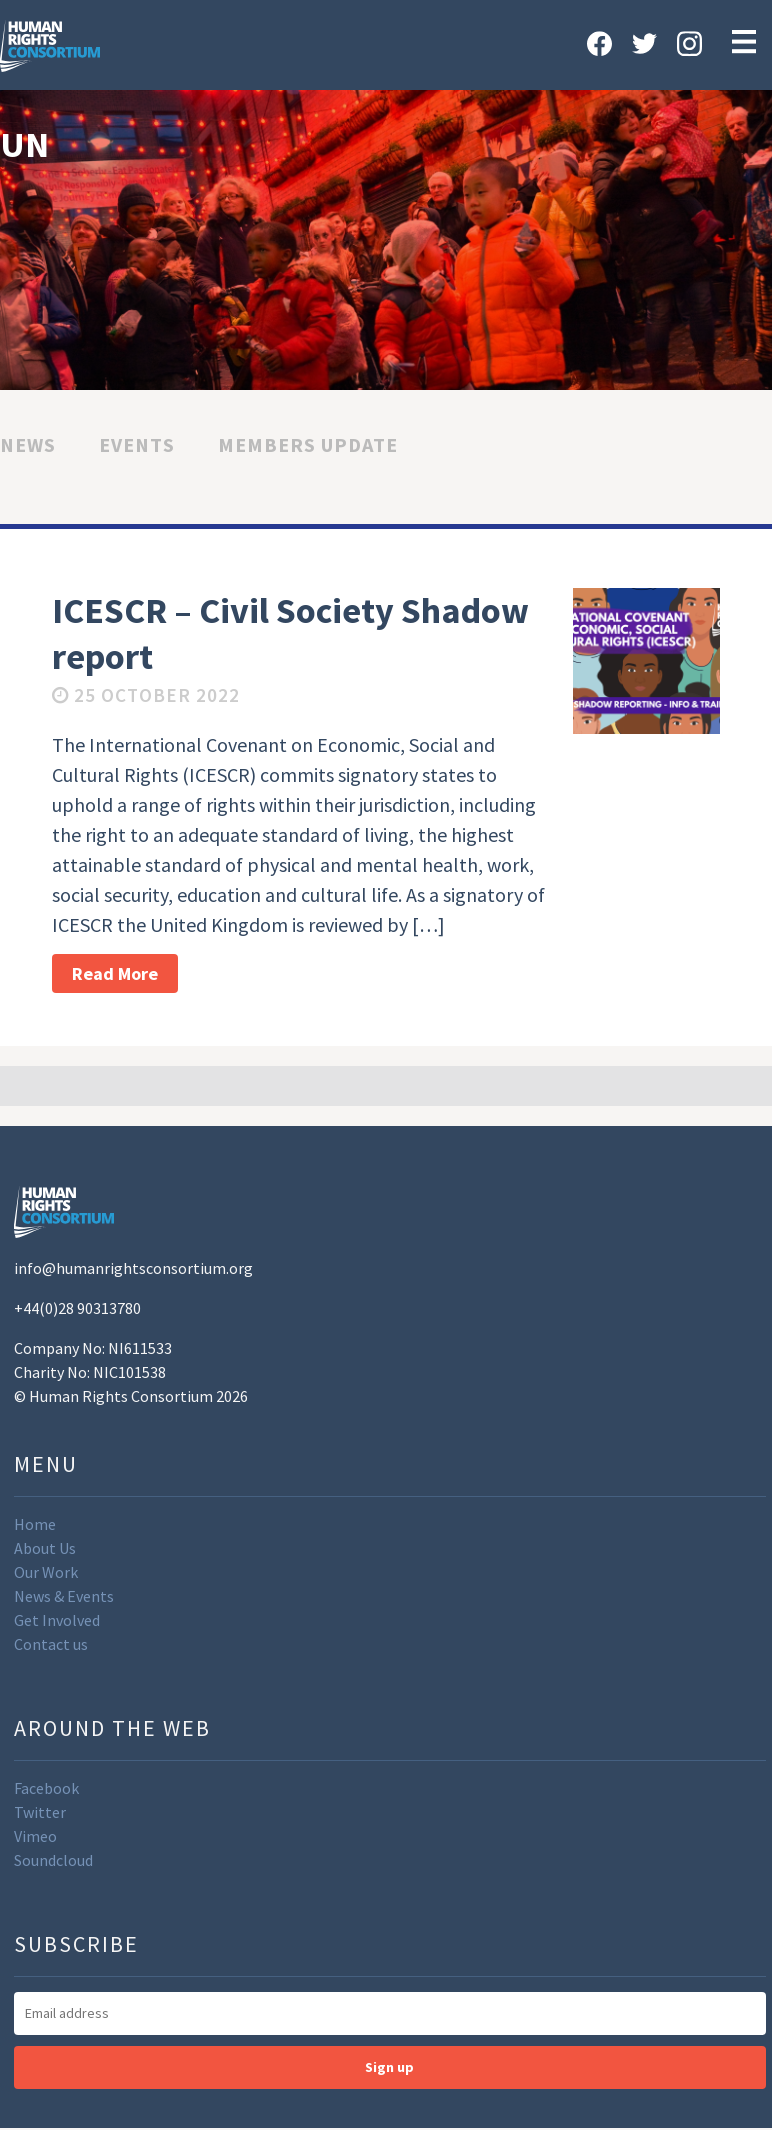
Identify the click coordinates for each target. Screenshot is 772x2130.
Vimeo (35, 1836)
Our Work (46, 1572)
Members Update (308, 444)
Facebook (46, 1788)
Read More (115, 973)
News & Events (64, 1596)
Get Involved (57, 1620)
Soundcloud (53, 1860)
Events (137, 444)
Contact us (51, 1644)
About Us (45, 1548)
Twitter (40, 1812)
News (28, 444)
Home (35, 1524)
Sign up (389, 2067)
